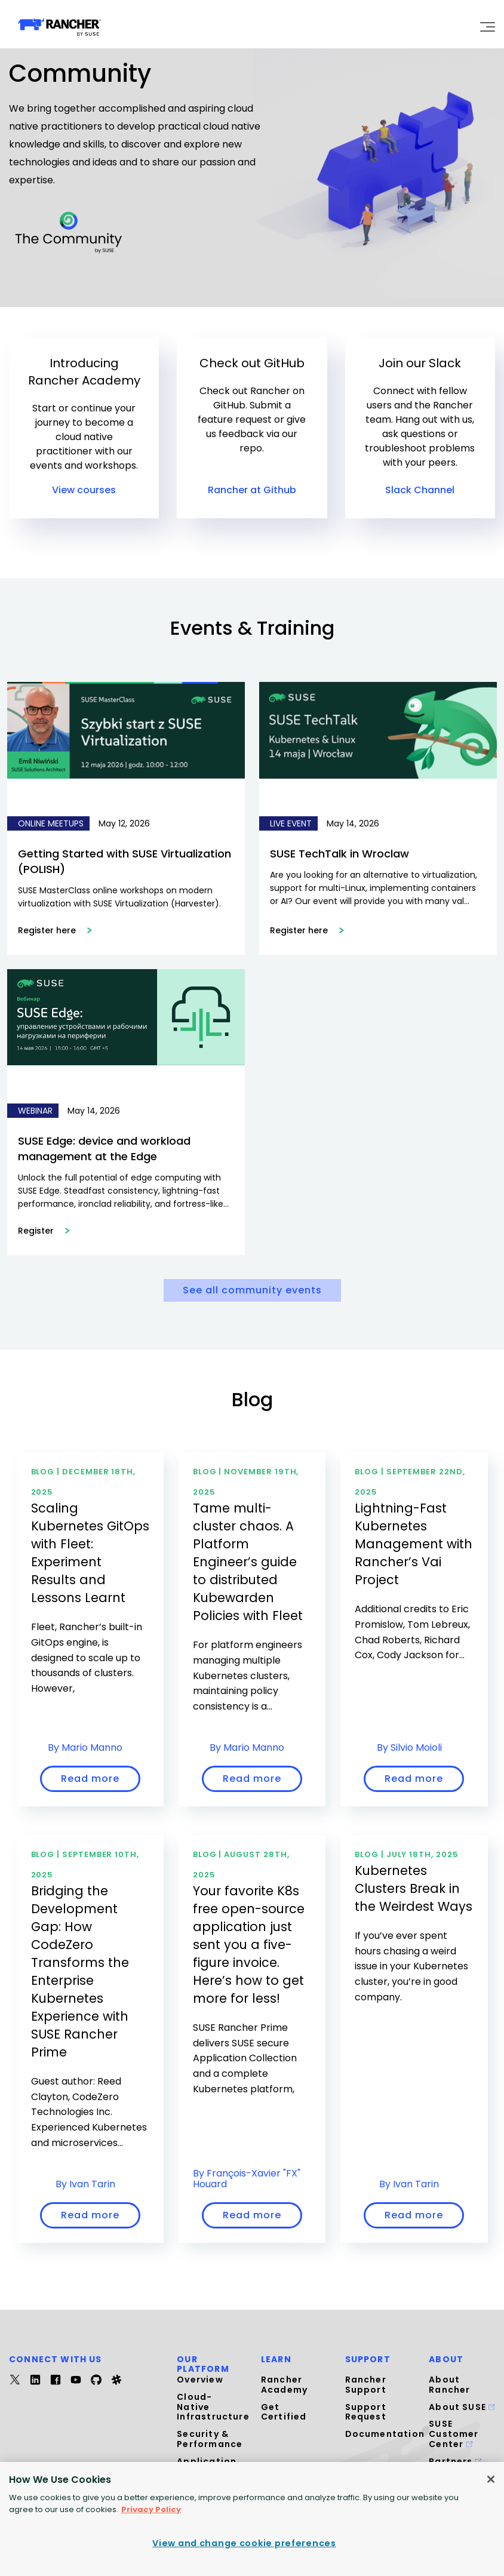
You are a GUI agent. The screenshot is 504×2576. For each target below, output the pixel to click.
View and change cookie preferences (244, 2543)
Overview (200, 2380)
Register (44, 1231)
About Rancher (449, 2385)
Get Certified (284, 2412)
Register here (55, 930)
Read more (90, 1778)
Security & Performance (209, 2439)
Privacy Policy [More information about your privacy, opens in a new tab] (151, 2509)
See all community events (252, 1290)
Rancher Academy (284, 2385)
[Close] (491, 2479)
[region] (252, 2519)
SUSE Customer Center (453, 2434)
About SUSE (461, 2407)
